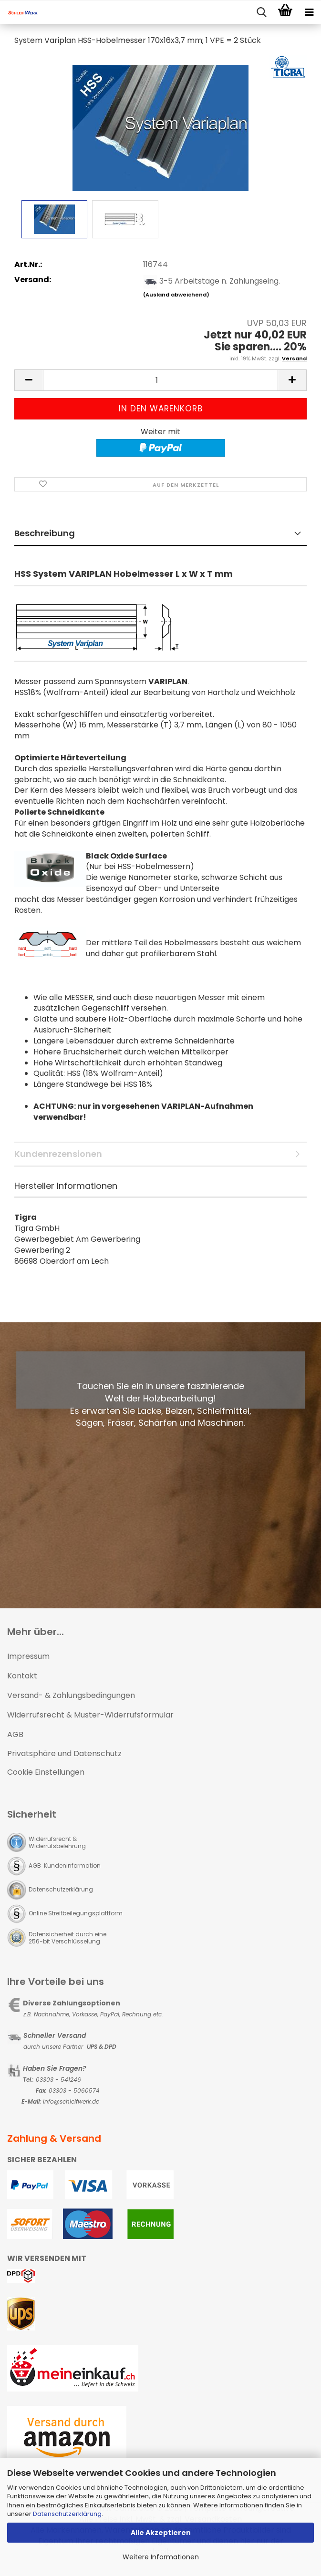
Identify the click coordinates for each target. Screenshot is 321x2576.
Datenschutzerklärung (67, 2513)
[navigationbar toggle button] (309, 12)
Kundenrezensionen (58, 1154)
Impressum (28, 1656)
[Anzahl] (160, 380)
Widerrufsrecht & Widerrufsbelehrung (57, 1842)
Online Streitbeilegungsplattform (76, 1913)
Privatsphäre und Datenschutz (64, 1753)
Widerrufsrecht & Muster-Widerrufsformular (90, 1714)
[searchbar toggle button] (261, 12)
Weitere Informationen (161, 2557)
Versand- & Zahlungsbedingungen (71, 1695)
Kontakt (22, 1675)
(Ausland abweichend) (176, 294)
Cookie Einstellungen (45, 1772)
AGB (15, 1734)
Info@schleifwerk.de (71, 2101)
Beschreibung (44, 533)
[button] (28, 380)
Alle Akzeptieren (161, 2532)
